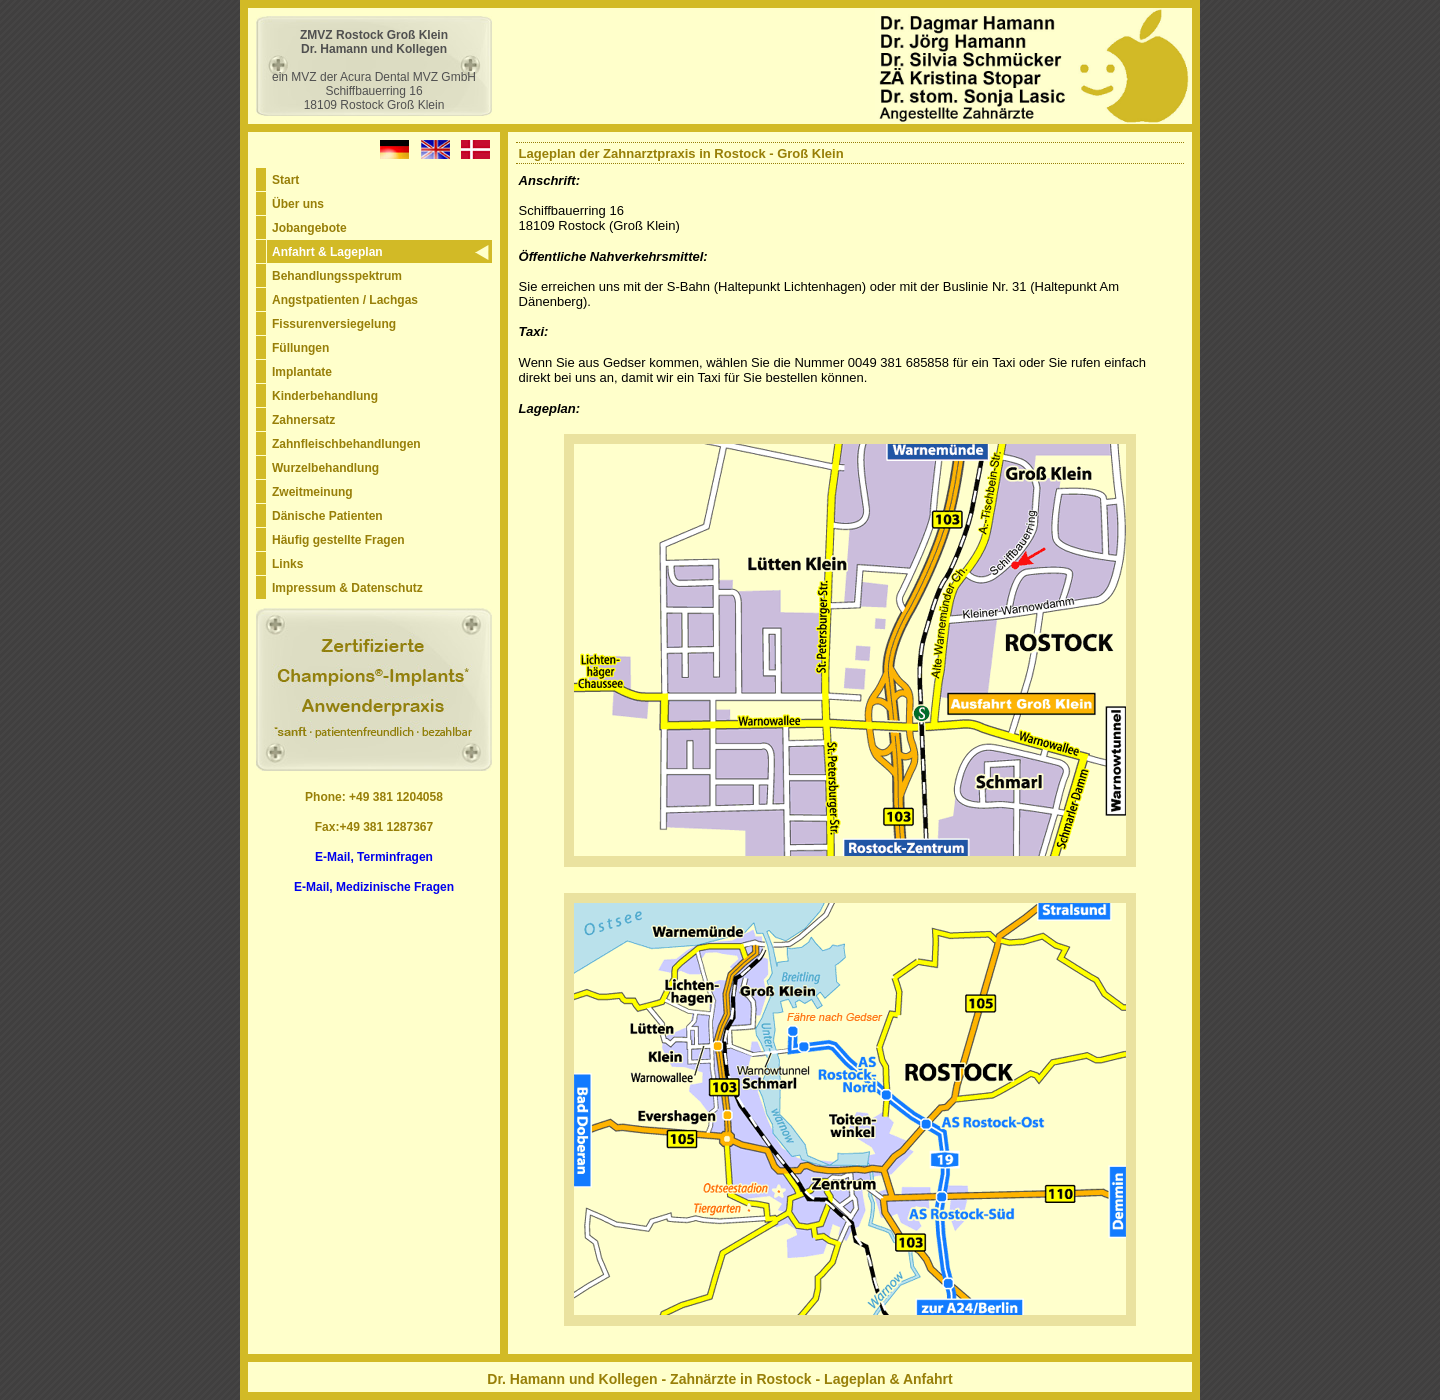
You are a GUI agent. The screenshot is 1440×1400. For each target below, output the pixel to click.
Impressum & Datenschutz (347, 588)
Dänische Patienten (327, 516)
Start (285, 180)
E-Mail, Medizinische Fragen (374, 887)
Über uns (298, 204)
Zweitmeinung (312, 492)
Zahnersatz (303, 420)
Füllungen (300, 348)
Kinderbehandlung (325, 396)
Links (287, 564)
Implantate (302, 372)
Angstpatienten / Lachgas (345, 300)
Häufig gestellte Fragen (338, 540)
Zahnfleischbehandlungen (346, 444)
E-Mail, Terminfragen (374, 857)
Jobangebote (309, 228)
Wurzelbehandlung (325, 468)
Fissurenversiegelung (334, 324)
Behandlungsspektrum (337, 276)
